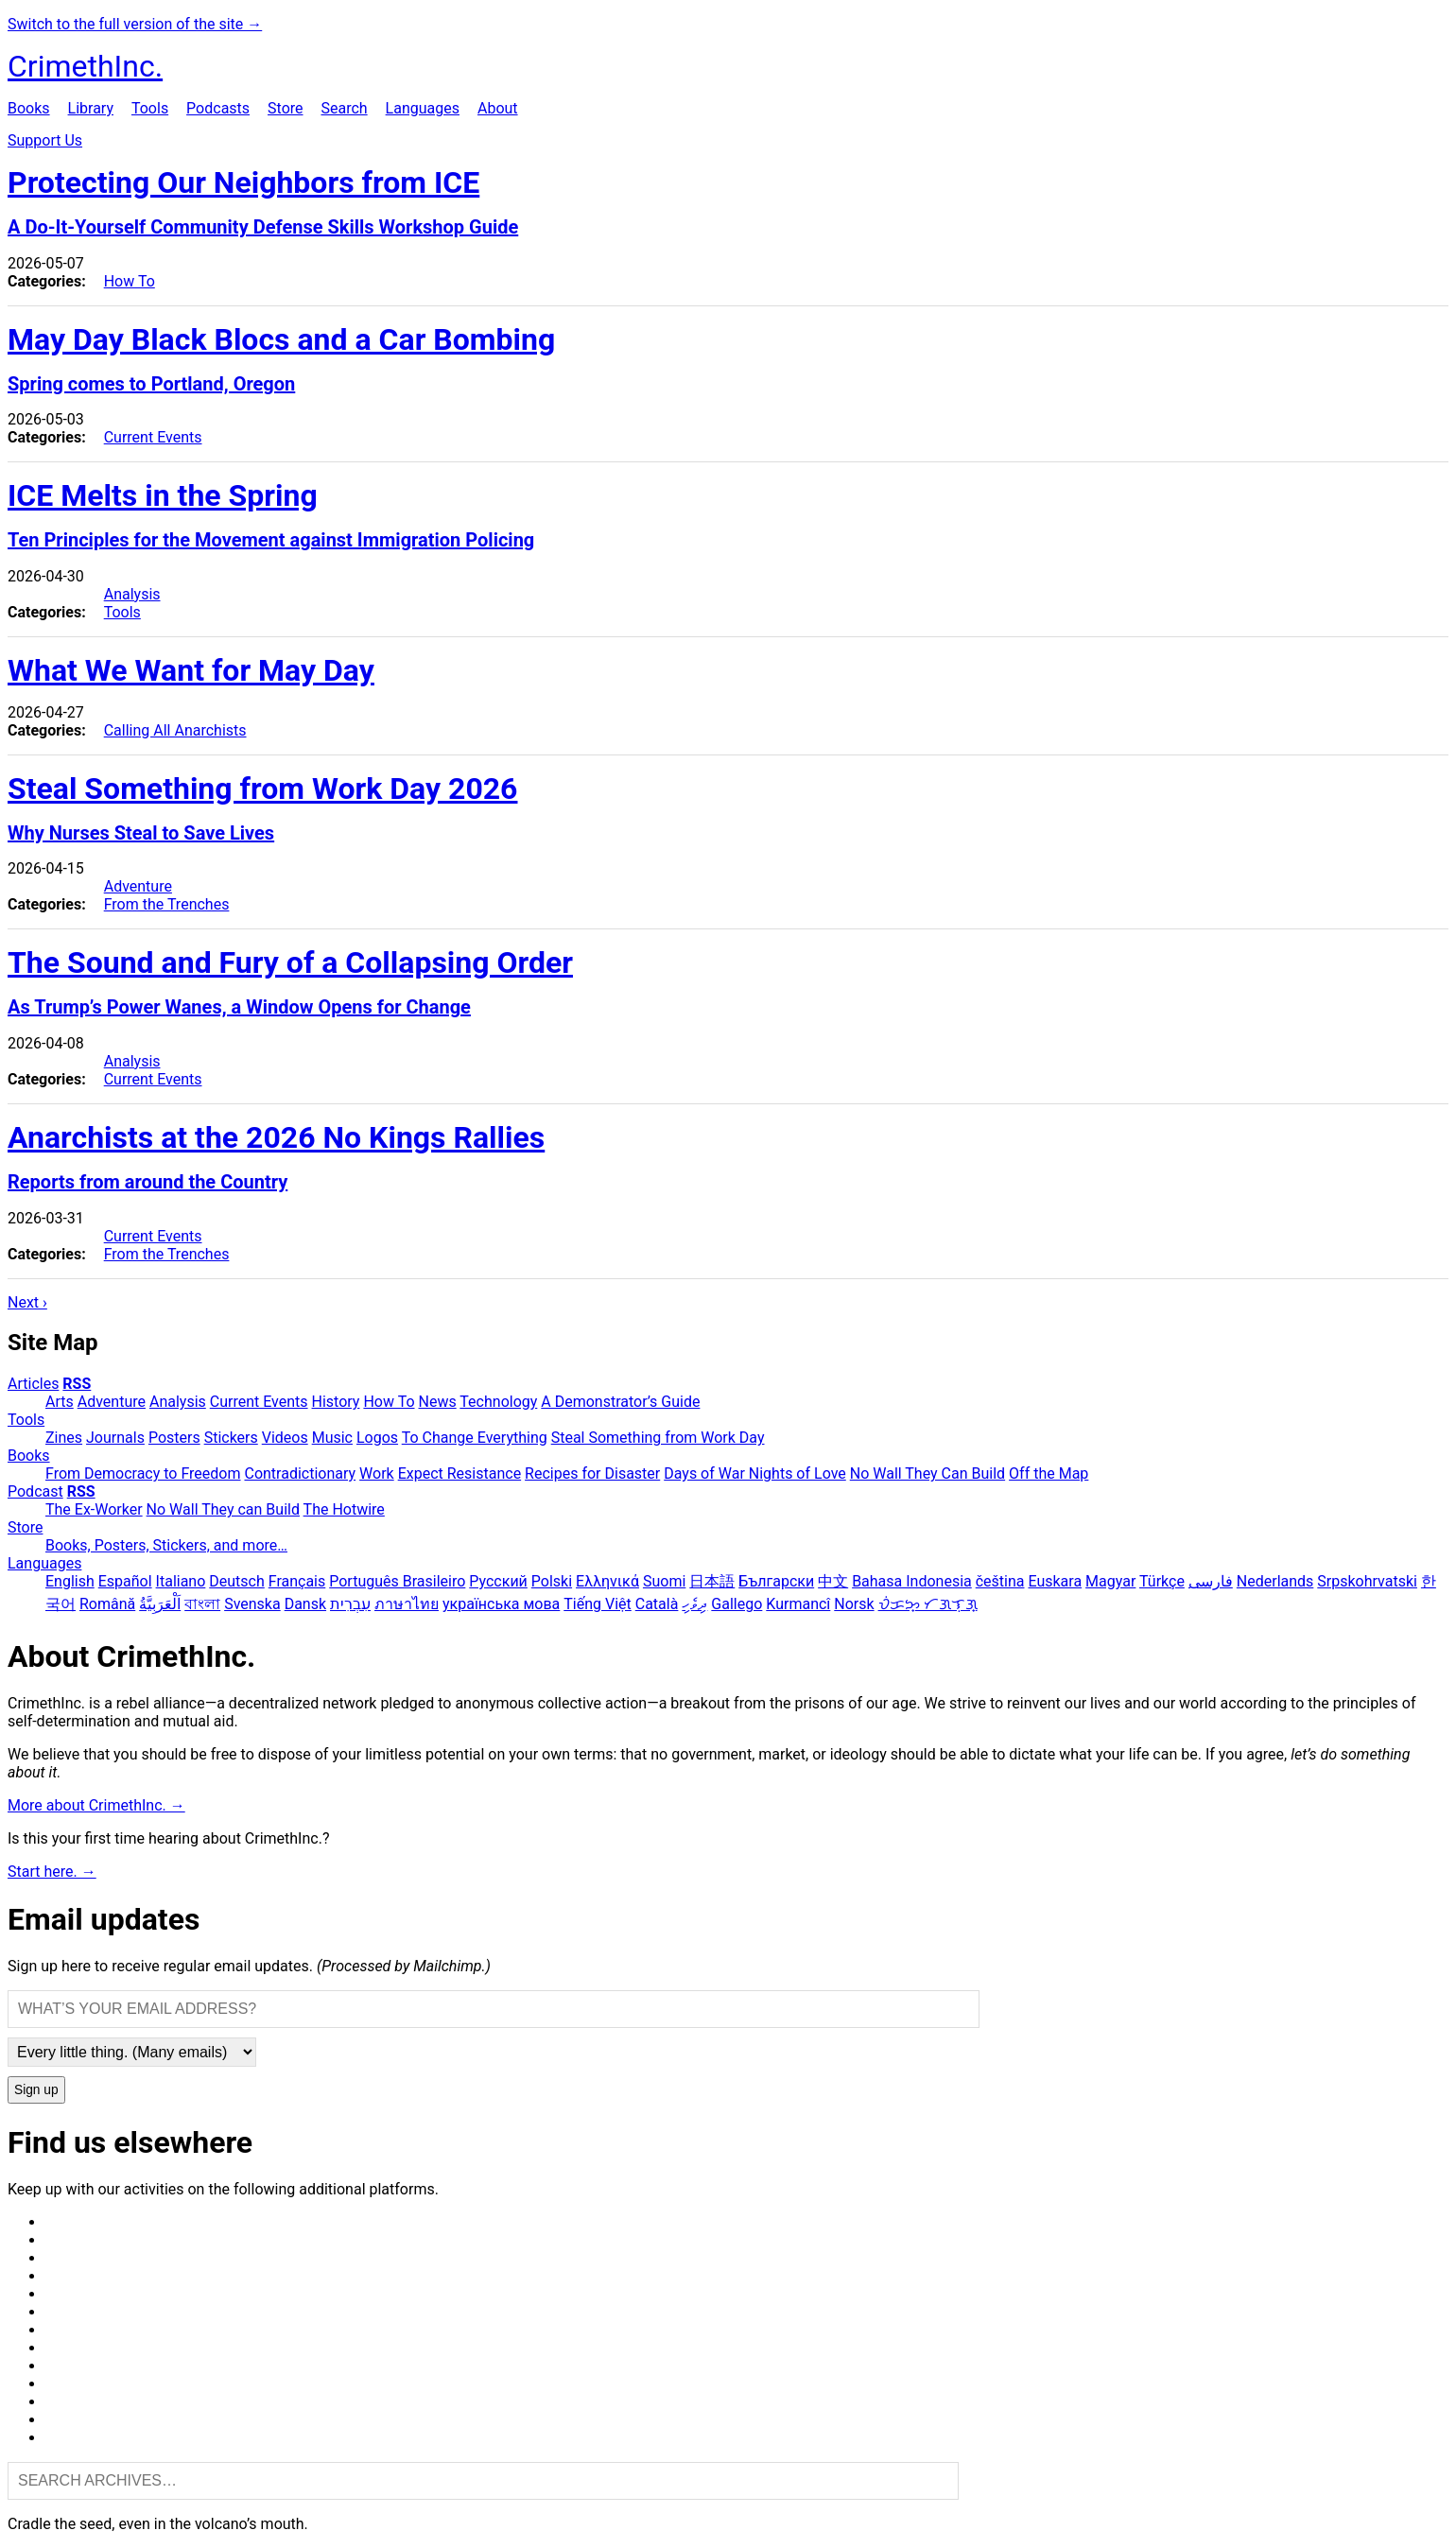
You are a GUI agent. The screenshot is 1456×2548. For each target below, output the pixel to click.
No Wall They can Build (223, 1509)
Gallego (736, 1604)
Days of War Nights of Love (755, 1473)
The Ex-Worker (94, 1509)
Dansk (305, 1604)
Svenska (252, 1604)
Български (776, 1581)
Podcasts (218, 108)
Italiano (181, 1581)
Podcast (35, 1491)
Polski (551, 1581)
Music (332, 1438)
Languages (422, 108)
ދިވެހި (694, 1604)
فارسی (1210, 1581)
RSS (76, 1384)
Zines (63, 1438)
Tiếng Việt (597, 1604)
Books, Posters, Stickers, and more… (166, 1545)
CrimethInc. (85, 66)
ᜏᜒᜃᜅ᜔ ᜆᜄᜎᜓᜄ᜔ (928, 1604)
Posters (174, 1438)
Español (125, 1581)
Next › (27, 1302)
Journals (115, 1438)
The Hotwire (344, 1509)
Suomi (664, 1581)
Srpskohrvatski (1367, 1581)
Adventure (138, 886)
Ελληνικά (607, 1581)
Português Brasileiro (397, 1581)
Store (285, 108)
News (438, 1402)
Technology (498, 1402)
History (336, 1402)
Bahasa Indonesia (912, 1581)
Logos (377, 1438)
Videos (285, 1438)
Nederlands (1275, 1581)
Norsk (854, 1604)
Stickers (231, 1438)
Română (107, 1604)
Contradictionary (299, 1473)
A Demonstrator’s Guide (620, 1402)
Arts (59, 1402)
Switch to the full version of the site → (135, 24)
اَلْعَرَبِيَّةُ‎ (160, 1604)
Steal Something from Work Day (658, 1438)
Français (297, 1581)
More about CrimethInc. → (96, 1805)
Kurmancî (798, 1604)
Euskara (1055, 1581)
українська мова (501, 1604)
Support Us (45, 140)
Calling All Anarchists (175, 730)
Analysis (132, 594)
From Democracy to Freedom (143, 1473)
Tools (149, 108)
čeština (1000, 1581)
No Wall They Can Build (927, 1473)
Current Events (153, 437)
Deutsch (236, 1581)
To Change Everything (474, 1438)
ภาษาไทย (406, 1604)
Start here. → (52, 1872)
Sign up (36, 2090)
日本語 (712, 1581)
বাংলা (202, 1604)
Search (344, 108)
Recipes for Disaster (592, 1473)
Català (657, 1604)
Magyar (1110, 1581)
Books (29, 108)
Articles (33, 1384)
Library (90, 108)
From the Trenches (167, 904)
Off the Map (1048, 1473)
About (497, 108)
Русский (498, 1581)
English (70, 1581)
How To (129, 281)
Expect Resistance (459, 1473)
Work (376, 1473)
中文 (833, 1581)
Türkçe (1162, 1581)
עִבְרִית (350, 1604)
